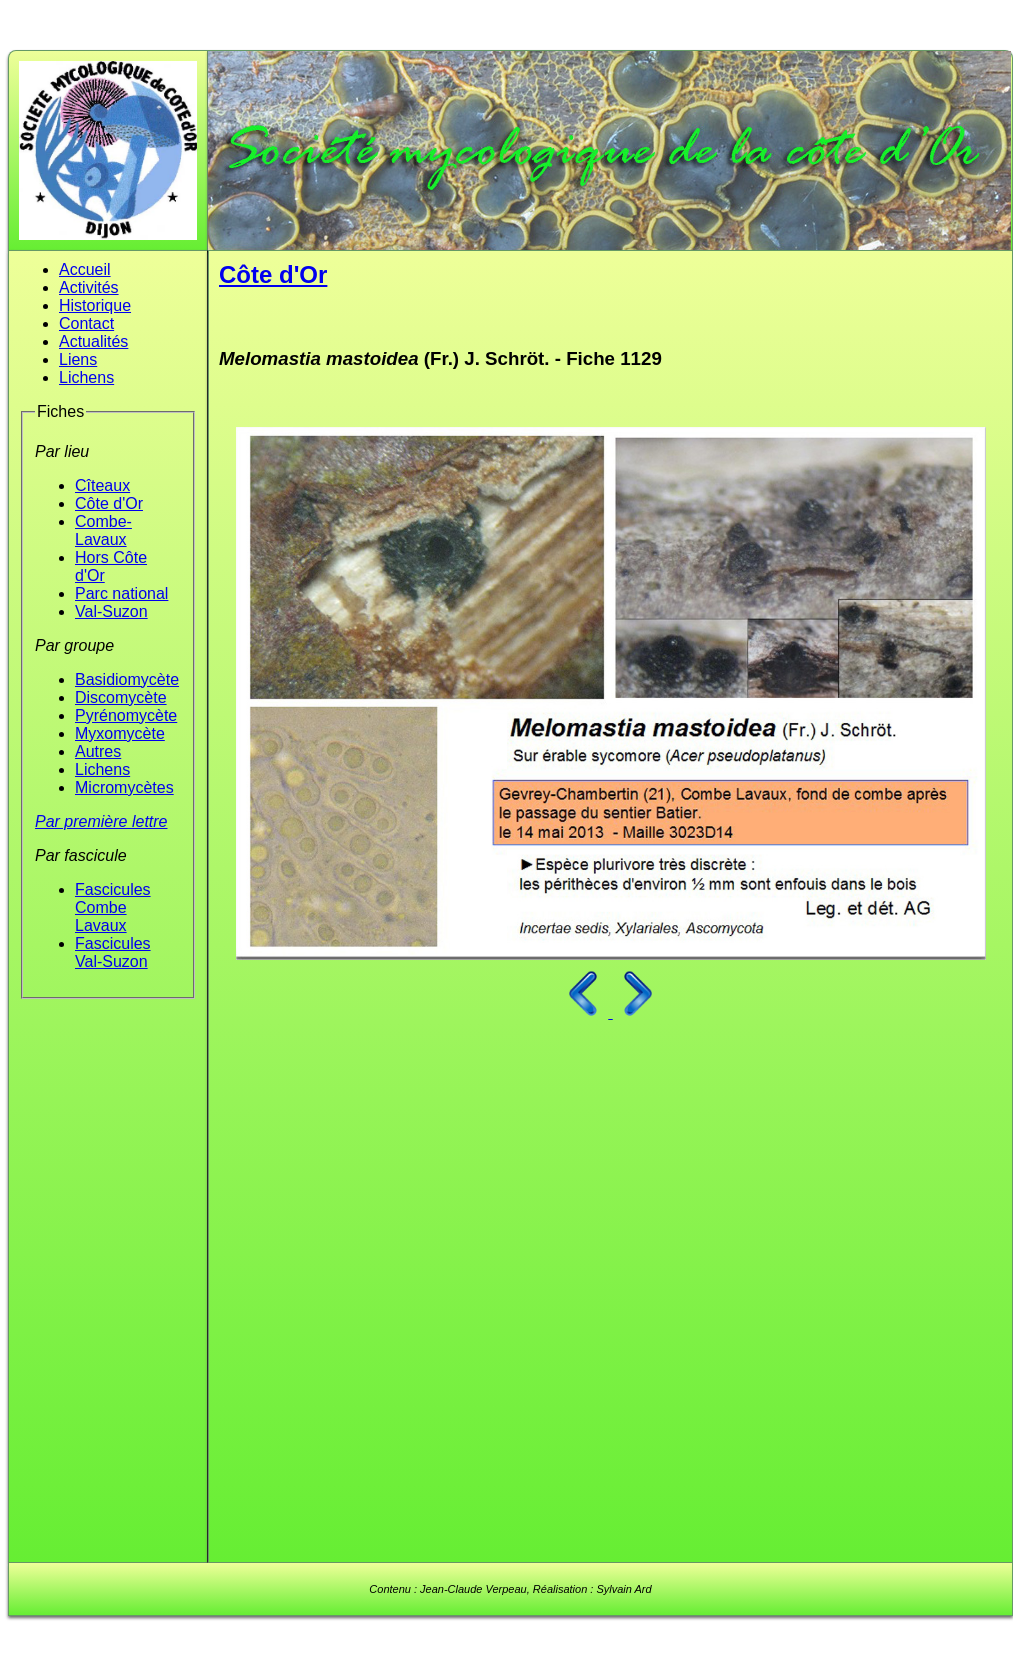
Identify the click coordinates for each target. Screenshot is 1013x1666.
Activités (89, 287)
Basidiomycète (127, 679)
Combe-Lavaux (103, 530)
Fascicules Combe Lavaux (113, 907)
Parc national (121, 593)
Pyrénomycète (126, 715)
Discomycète (121, 697)
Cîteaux (102, 485)
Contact (86, 323)
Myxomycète (120, 733)
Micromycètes (124, 787)
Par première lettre (101, 821)
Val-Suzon (111, 611)
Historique (95, 305)
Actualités (93, 341)
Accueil (85, 269)
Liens (78, 359)
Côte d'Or (109, 503)
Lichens (86, 377)
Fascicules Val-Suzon (113, 952)
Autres (98, 751)
